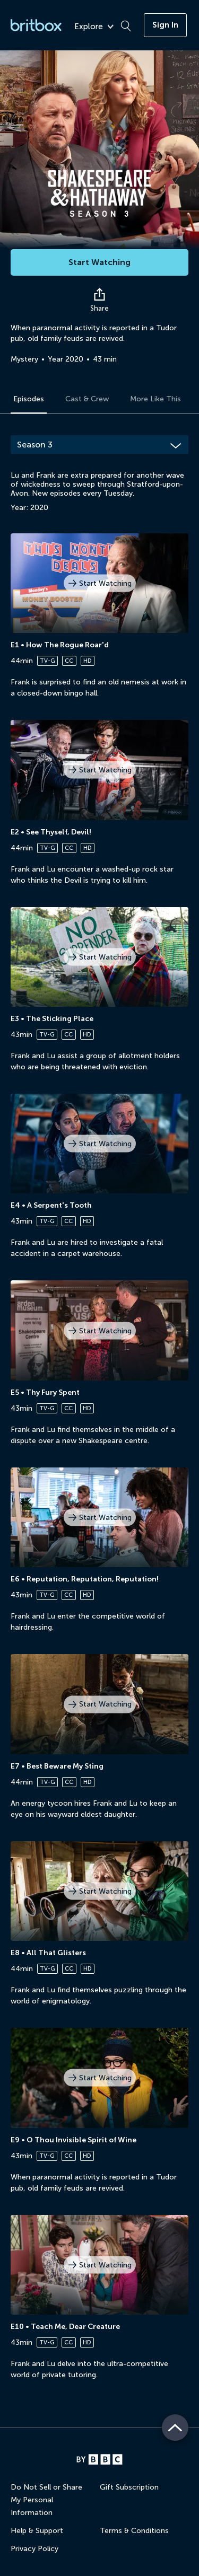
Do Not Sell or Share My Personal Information (46, 2500)
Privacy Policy (34, 2548)
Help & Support (37, 2530)
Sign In (165, 25)
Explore (94, 27)
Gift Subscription (129, 2487)
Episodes (28, 398)
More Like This (155, 398)
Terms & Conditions (134, 2530)
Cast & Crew (87, 398)
